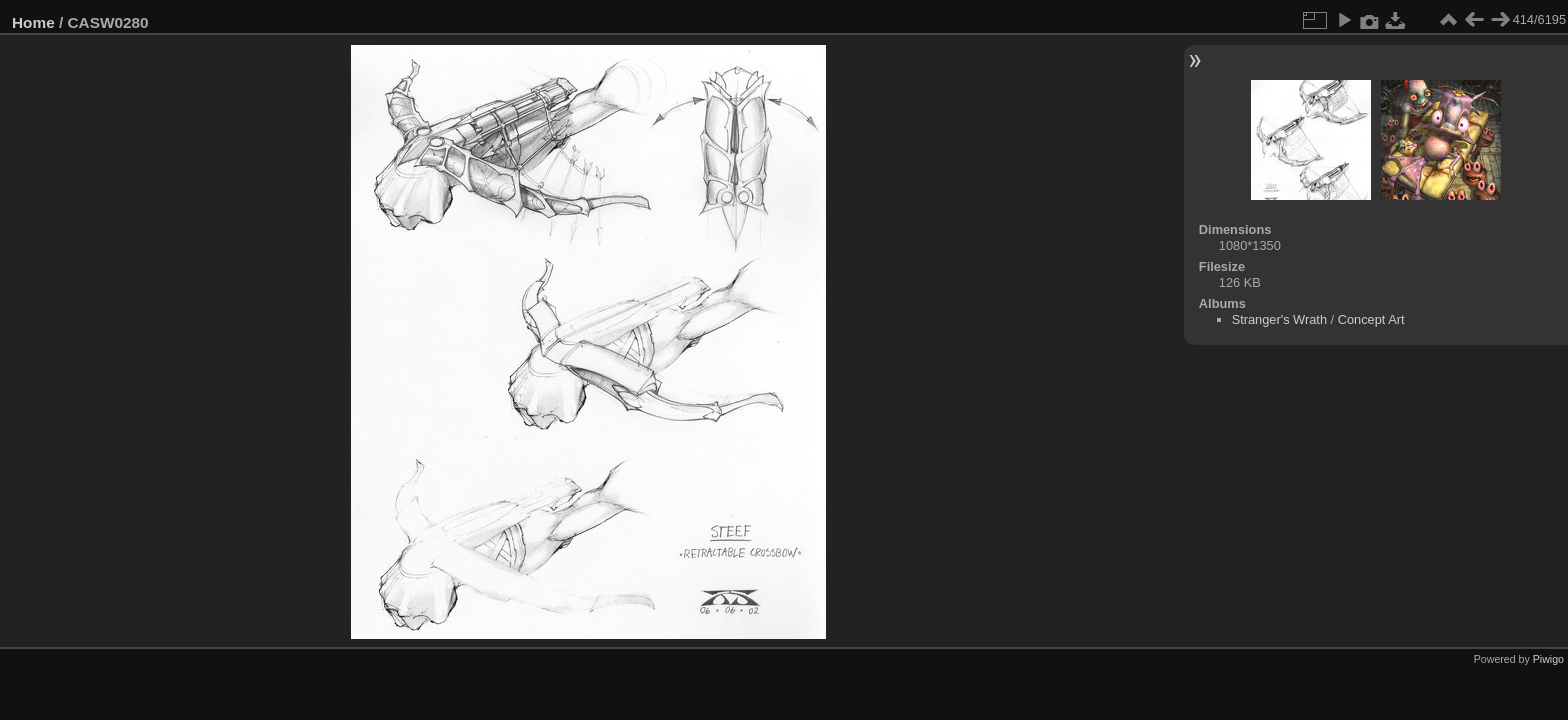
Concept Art (1371, 319)
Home (33, 22)
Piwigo (1548, 659)
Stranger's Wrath (1279, 319)
